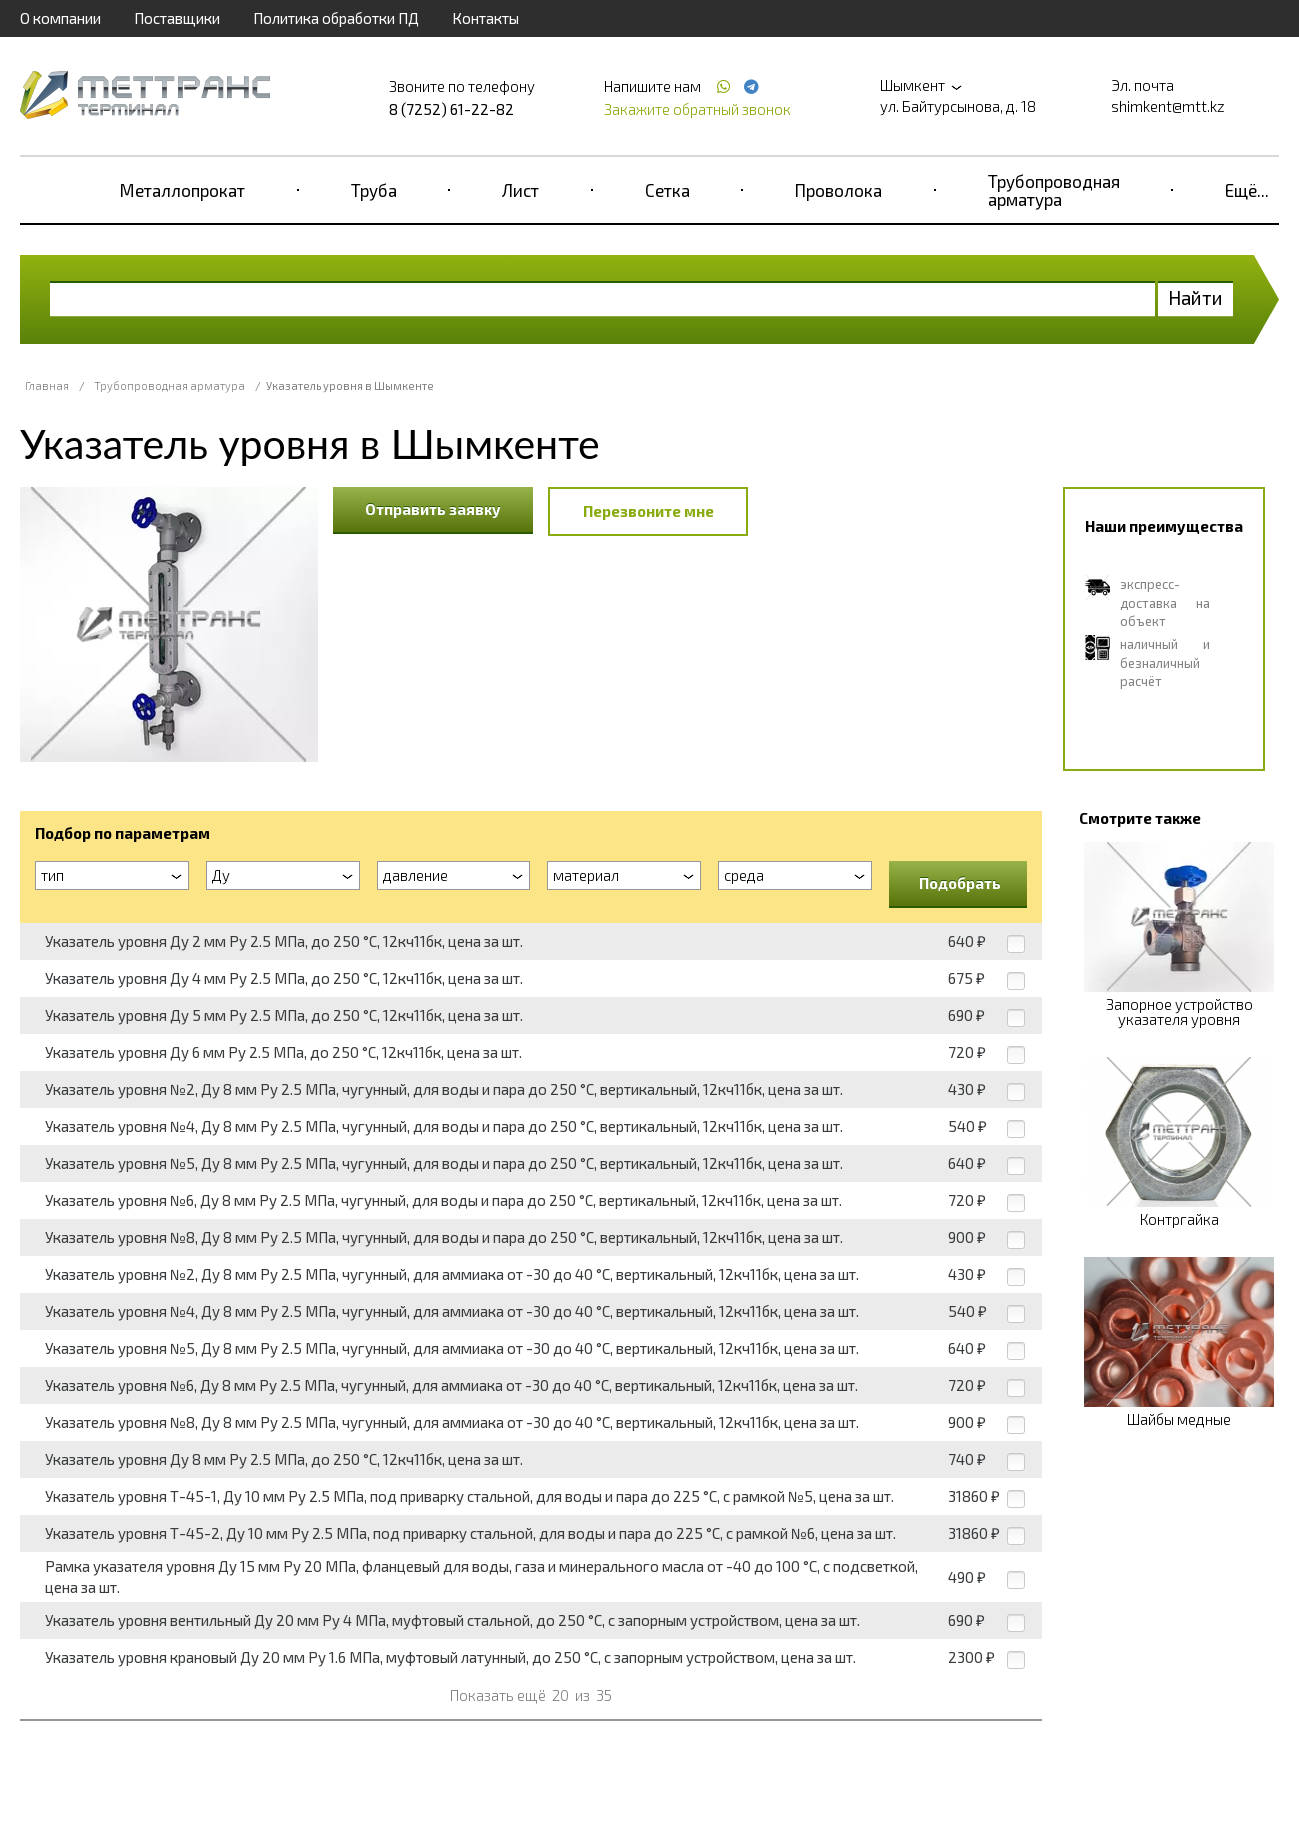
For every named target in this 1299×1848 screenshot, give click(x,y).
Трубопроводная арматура (1054, 190)
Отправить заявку (433, 509)
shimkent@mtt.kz (1168, 106)
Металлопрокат (182, 190)
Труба (374, 190)
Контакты (485, 18)
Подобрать (960, 883)
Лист (520, 190)
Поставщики (177, 18)
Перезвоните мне (648, 511)
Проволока (838, 190)
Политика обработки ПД (336, 18)
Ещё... (1247, 190)
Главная (47, 385)
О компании (60, 18)
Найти (1195, 297)
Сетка (667, 190)
